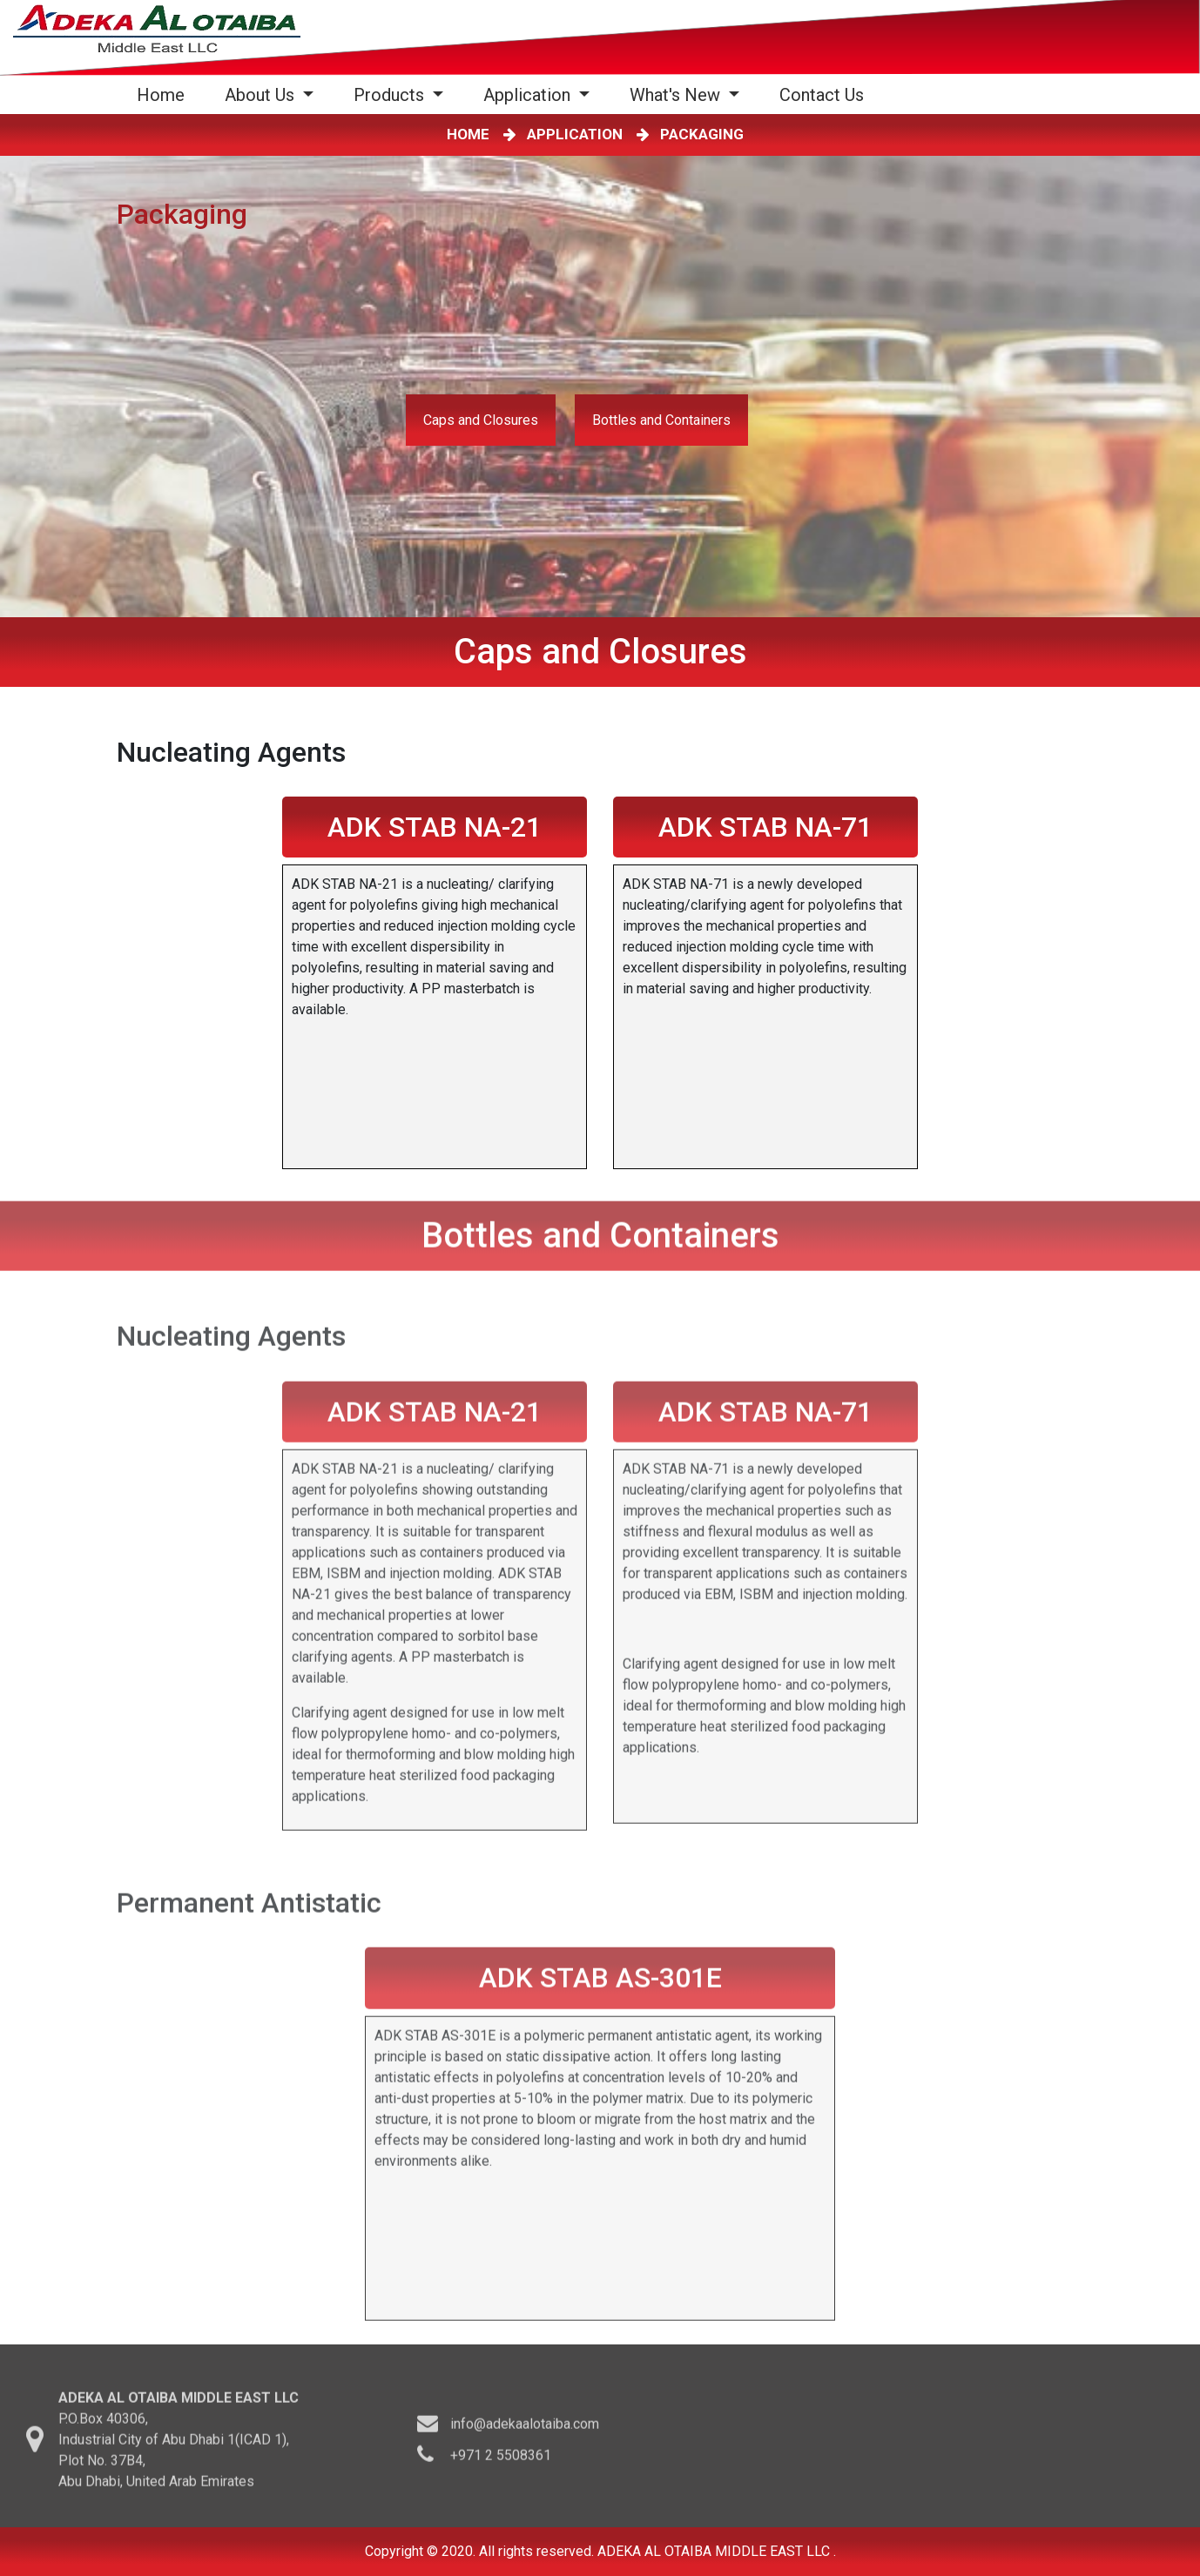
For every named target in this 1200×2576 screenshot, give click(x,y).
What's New (677, 94)
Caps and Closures (480, 420)
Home (164, 94)
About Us (262, 94)
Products (391, 94)
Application (529, 94)
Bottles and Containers (661, 420)
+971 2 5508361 (500, 2461)
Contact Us (821, 94)
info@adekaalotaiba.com (524, 2430)
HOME (471, 134)
